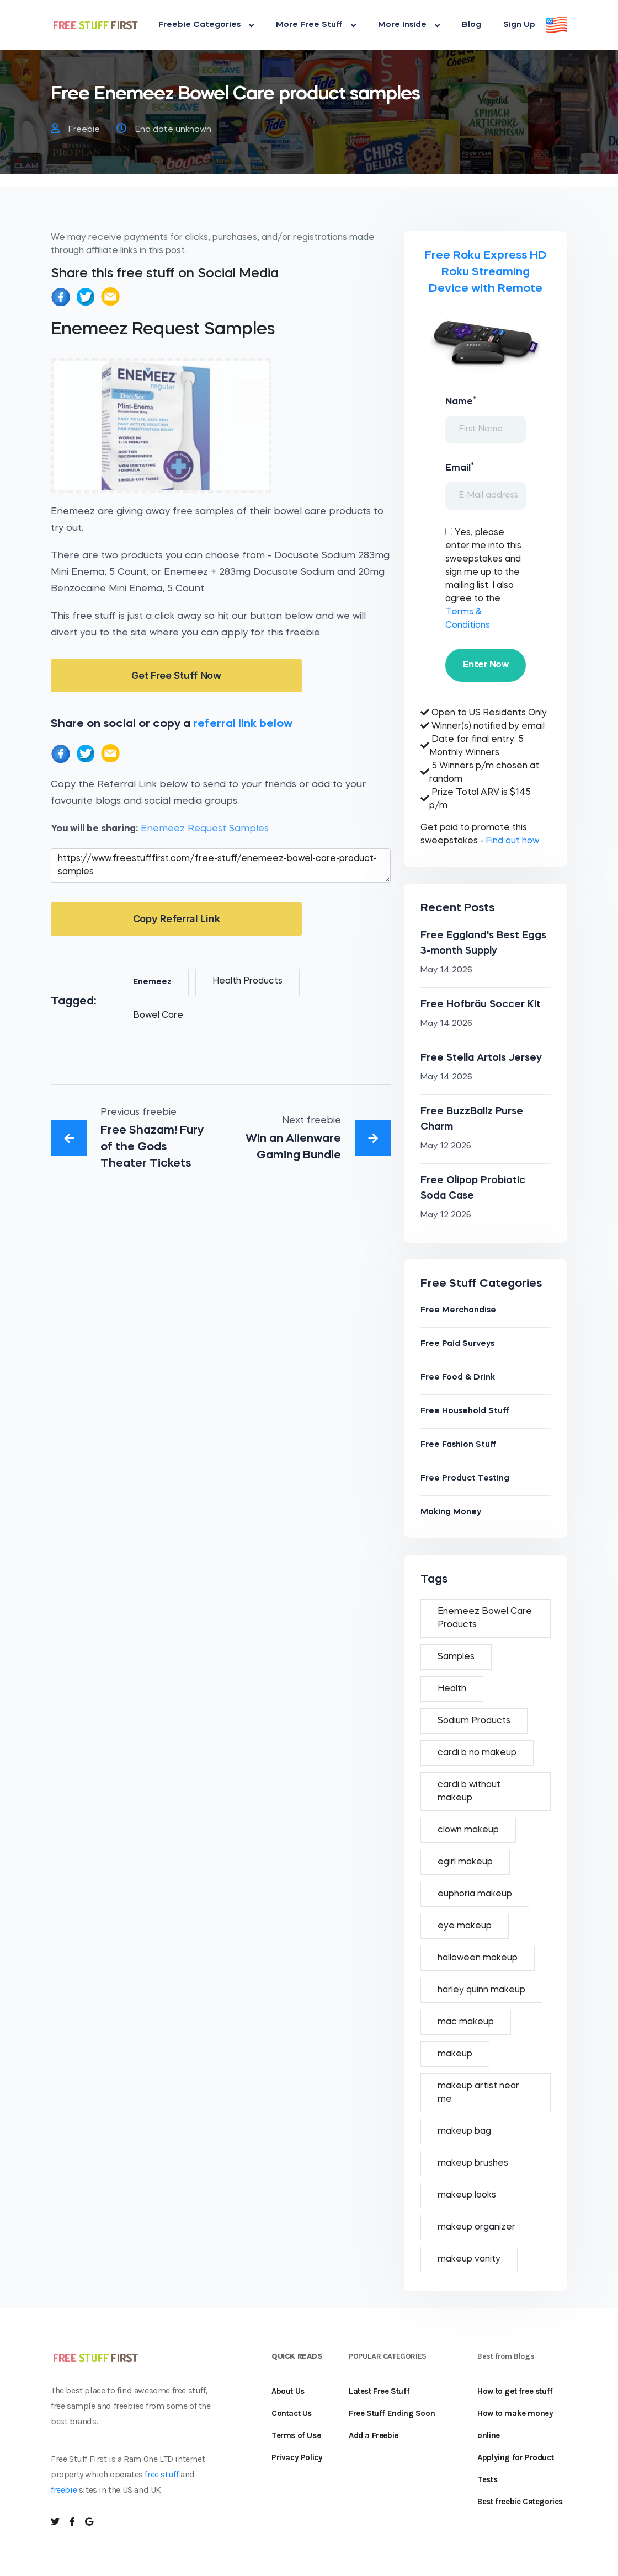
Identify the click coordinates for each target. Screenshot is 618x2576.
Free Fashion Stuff (458, 1445)
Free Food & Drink (457, 1377)
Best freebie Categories (520, 2501)
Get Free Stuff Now (176, 675)
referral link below (242, 724)
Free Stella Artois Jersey (481, 1058)
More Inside (409, 25)
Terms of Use (296, 2435)
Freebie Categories (206, 25)
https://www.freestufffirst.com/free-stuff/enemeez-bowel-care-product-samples (221, 865)
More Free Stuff (316, 25)
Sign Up (519, 25)
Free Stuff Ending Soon (392, 2413)
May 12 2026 (445, 1146)
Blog (471, 25)
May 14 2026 (446, 970)
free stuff (161, 2474)
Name (460, 401)
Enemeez (152, 982)
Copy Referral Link (176, 918)
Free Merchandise (458, 1310)
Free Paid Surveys (457, 1344)
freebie (64, 2489)
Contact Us (291, 2413)
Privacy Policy (296, 2457)
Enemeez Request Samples (205, 828)
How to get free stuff (515, 2391)
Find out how (512, 841)
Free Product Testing (464, 1478)
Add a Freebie (373, 2435)
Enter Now (485, 665)
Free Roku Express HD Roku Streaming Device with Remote (485, 272)
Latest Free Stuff (379, 2391)
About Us (288, 2391)
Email (459, 467)
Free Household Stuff (464, 1411)
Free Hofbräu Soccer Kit (480, 1004)
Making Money (450, 1512)
